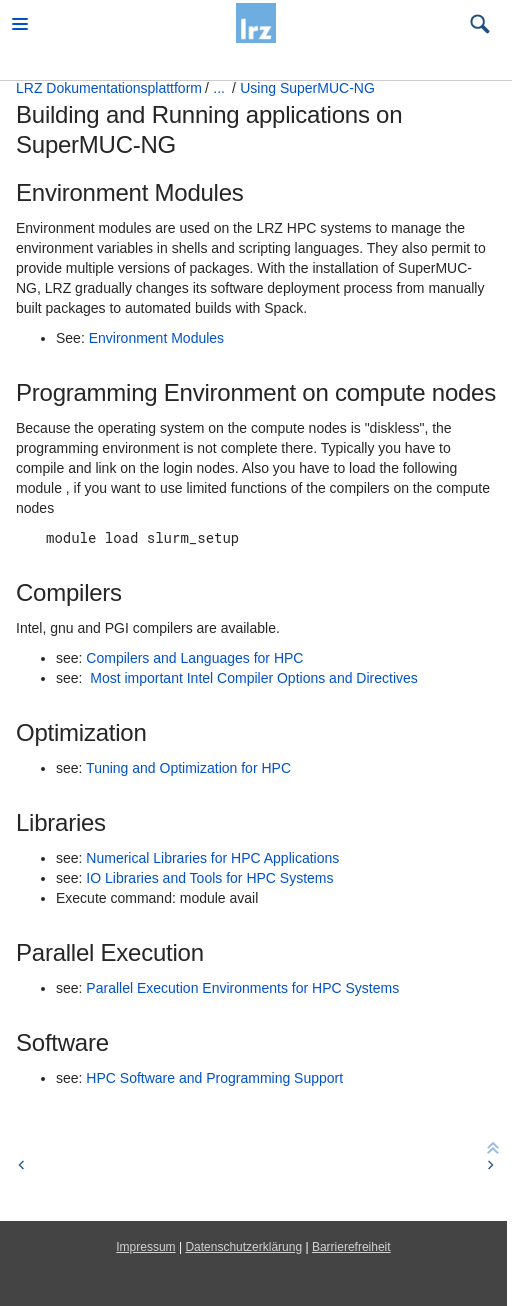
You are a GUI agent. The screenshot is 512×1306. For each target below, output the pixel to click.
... (219, 88)
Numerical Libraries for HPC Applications (212, 858)
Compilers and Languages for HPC (194, 658)
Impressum (145, 1247)
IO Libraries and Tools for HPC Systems (209, 878)
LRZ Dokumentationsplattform (109, 88)
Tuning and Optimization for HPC (188, 768)
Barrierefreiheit (351, 1247)
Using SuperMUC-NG (307, 88)
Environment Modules (156, 338)
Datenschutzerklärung (243, 1247)
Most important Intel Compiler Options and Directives (254, 678)
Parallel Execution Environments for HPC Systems (242, 988)
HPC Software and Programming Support (214, 1078)
